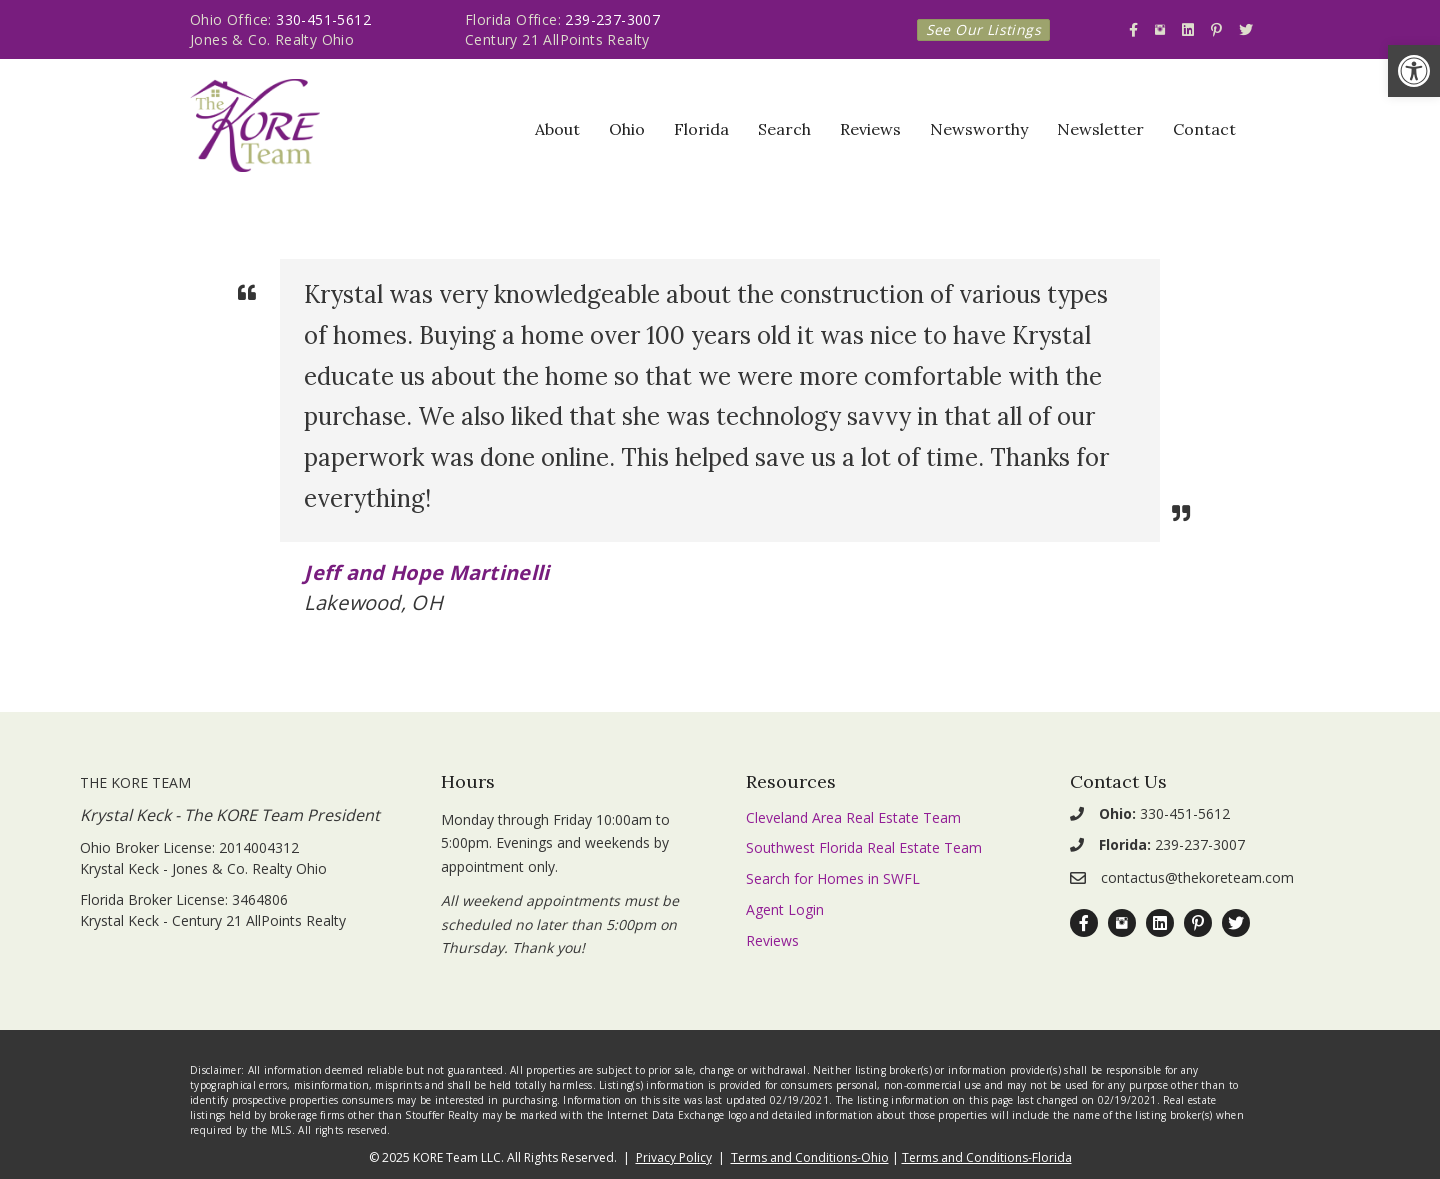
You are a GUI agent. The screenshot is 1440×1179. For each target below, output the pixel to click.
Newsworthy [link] (979, 129)
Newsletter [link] (1100, 129)
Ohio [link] (627, 129)
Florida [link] (701, 129)
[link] (1414, 71)
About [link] (557, 129)
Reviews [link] (870, 129)
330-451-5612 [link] (323, 19)
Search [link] (784, 129)
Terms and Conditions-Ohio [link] (810, 1157)
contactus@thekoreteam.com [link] (1197, 877)
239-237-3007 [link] (612, 19)
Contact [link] (1204, 129)
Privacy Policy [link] (674, 1157)
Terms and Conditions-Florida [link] (987, 1157)
